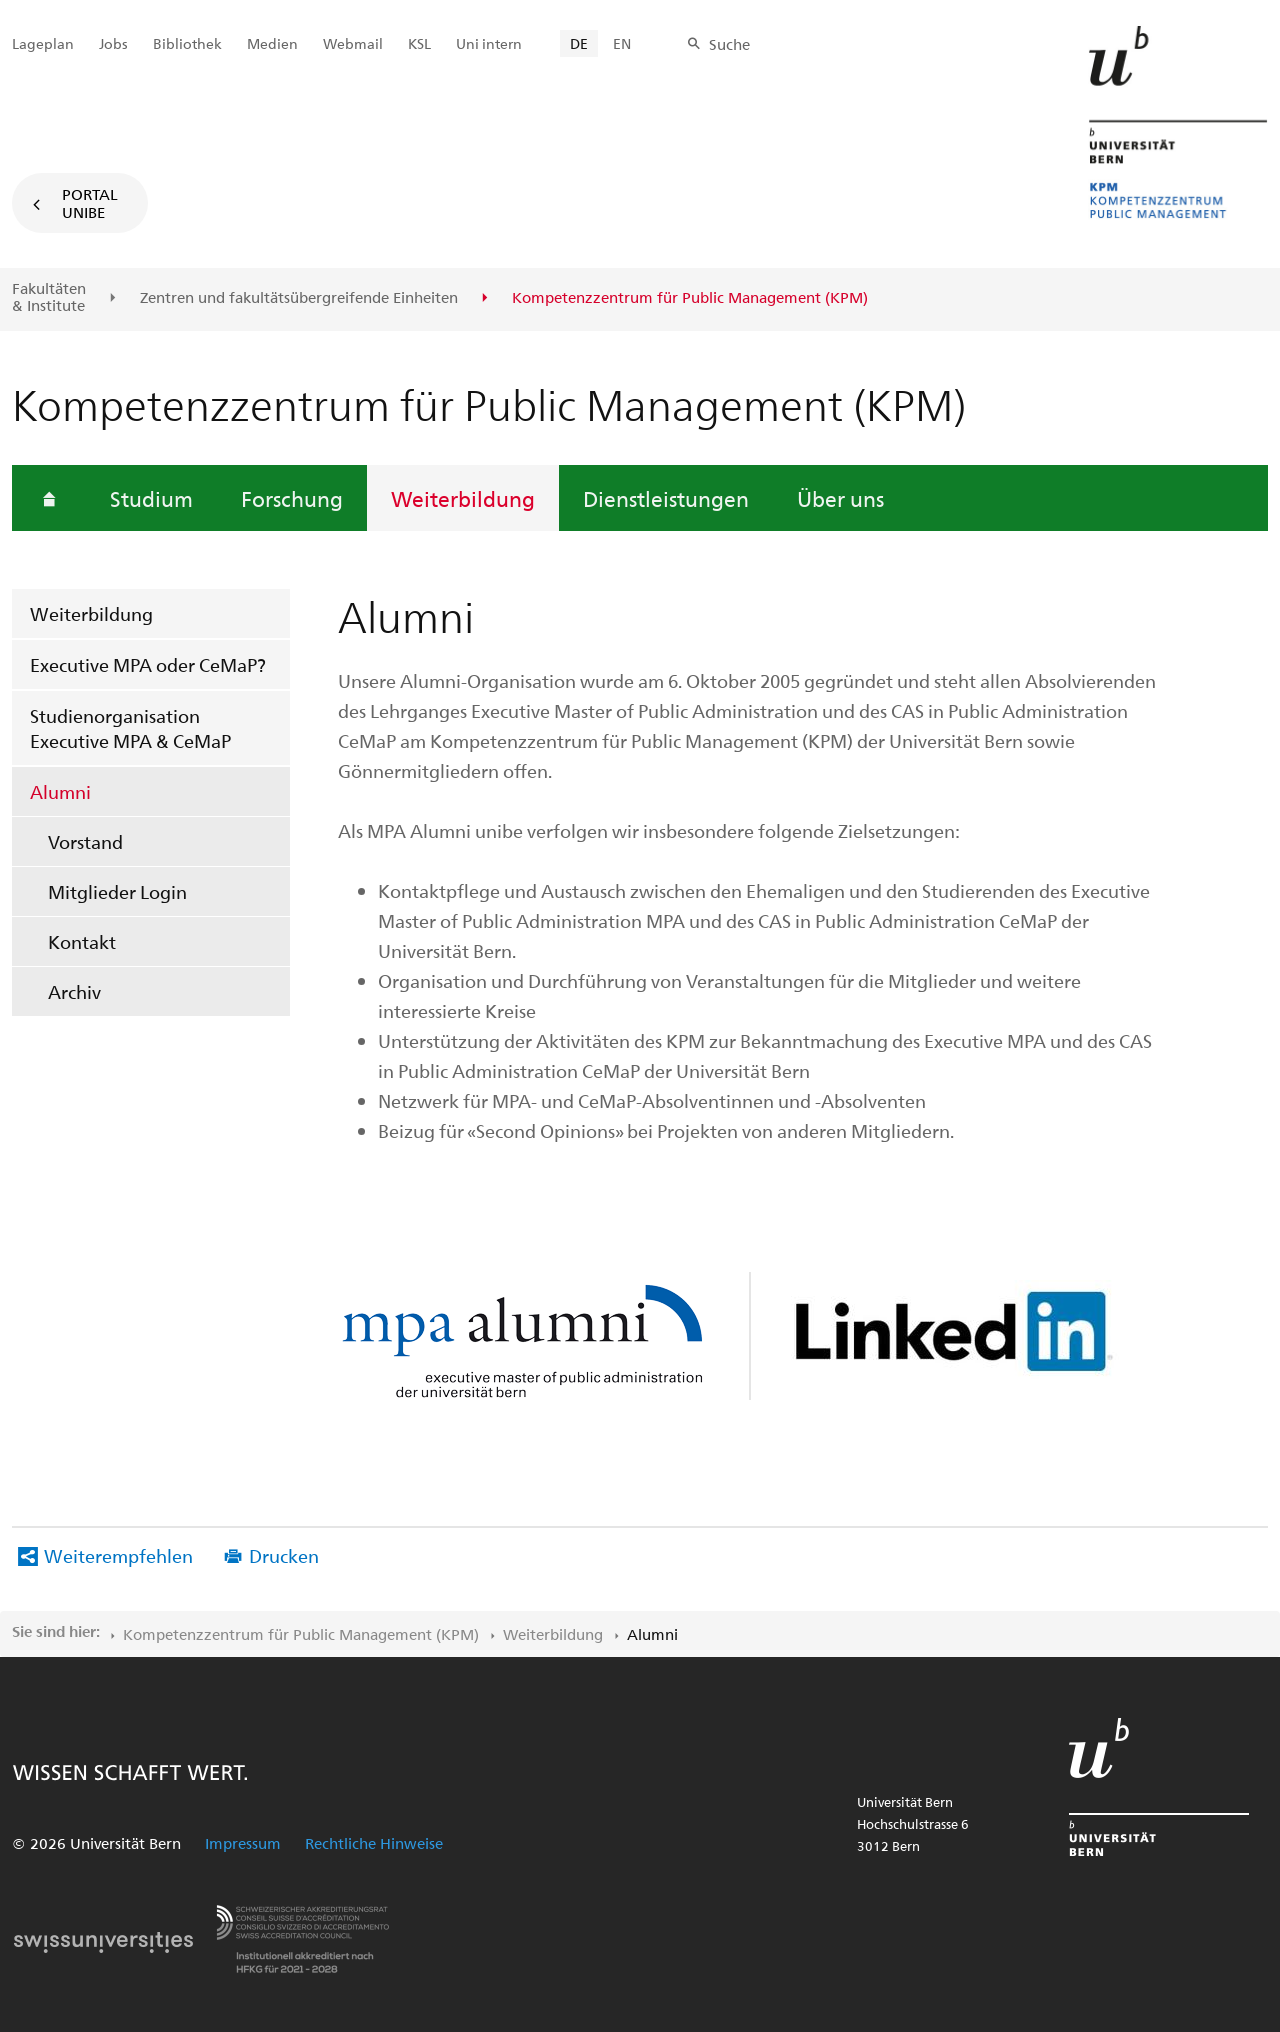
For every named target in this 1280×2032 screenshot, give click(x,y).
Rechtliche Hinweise (374, 1843)
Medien (272, 43)
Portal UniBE (90, 203)
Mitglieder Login (117, 891)
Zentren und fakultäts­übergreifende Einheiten (299, 298)
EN (622, 43)
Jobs (113, 43)
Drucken (284, 1555)
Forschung (292, 498)
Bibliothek (187, 43)
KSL (419, 43)
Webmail (353, 43)
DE (579, 43)
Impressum (243, 1843)
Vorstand (85, 841)
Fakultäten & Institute (49, 297)
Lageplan (43, 43)
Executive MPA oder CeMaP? (148, 664)
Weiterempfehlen (118, 1555)
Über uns (840, 498)
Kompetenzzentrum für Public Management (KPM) (301, 1634)
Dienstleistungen (666, 498)
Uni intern (489, 43)
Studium (151, 498)
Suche (729, 44)
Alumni (60, 791)
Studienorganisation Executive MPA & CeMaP (130, 728)
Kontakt (82, 941)
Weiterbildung (463, 498)
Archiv (74, 991)
